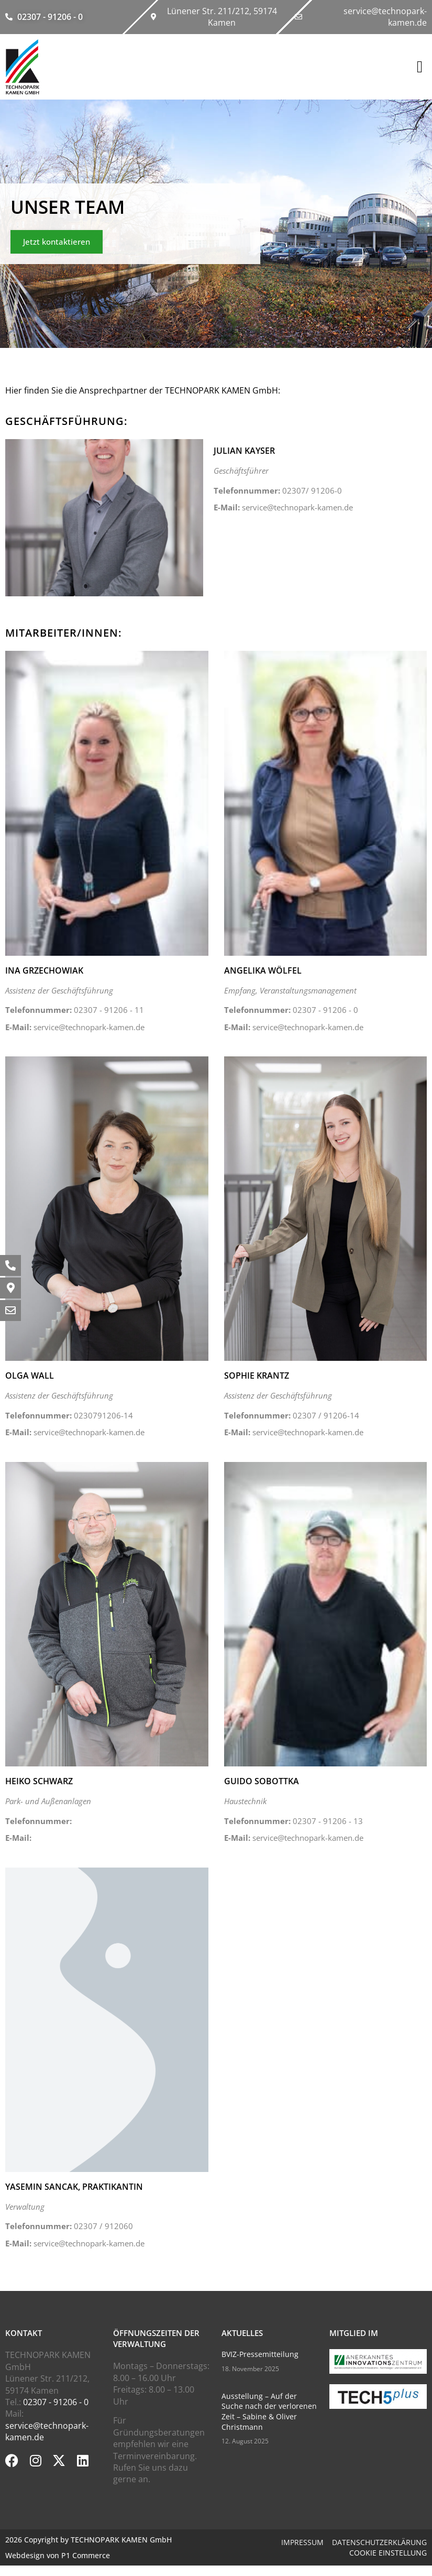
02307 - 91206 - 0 (291, 1010)
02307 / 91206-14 (291, 1415)
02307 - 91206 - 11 (74, 1010)
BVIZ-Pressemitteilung (259, 2354)
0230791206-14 (69, 1415)
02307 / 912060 (69, 2226)
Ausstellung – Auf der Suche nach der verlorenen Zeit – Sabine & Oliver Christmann (269, 2411)
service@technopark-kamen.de (283, 507)
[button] (420, 66)
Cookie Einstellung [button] (388, 2553)
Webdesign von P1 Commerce (57, 2555)
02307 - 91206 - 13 (293, 1821)
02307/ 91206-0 (278, 490)
